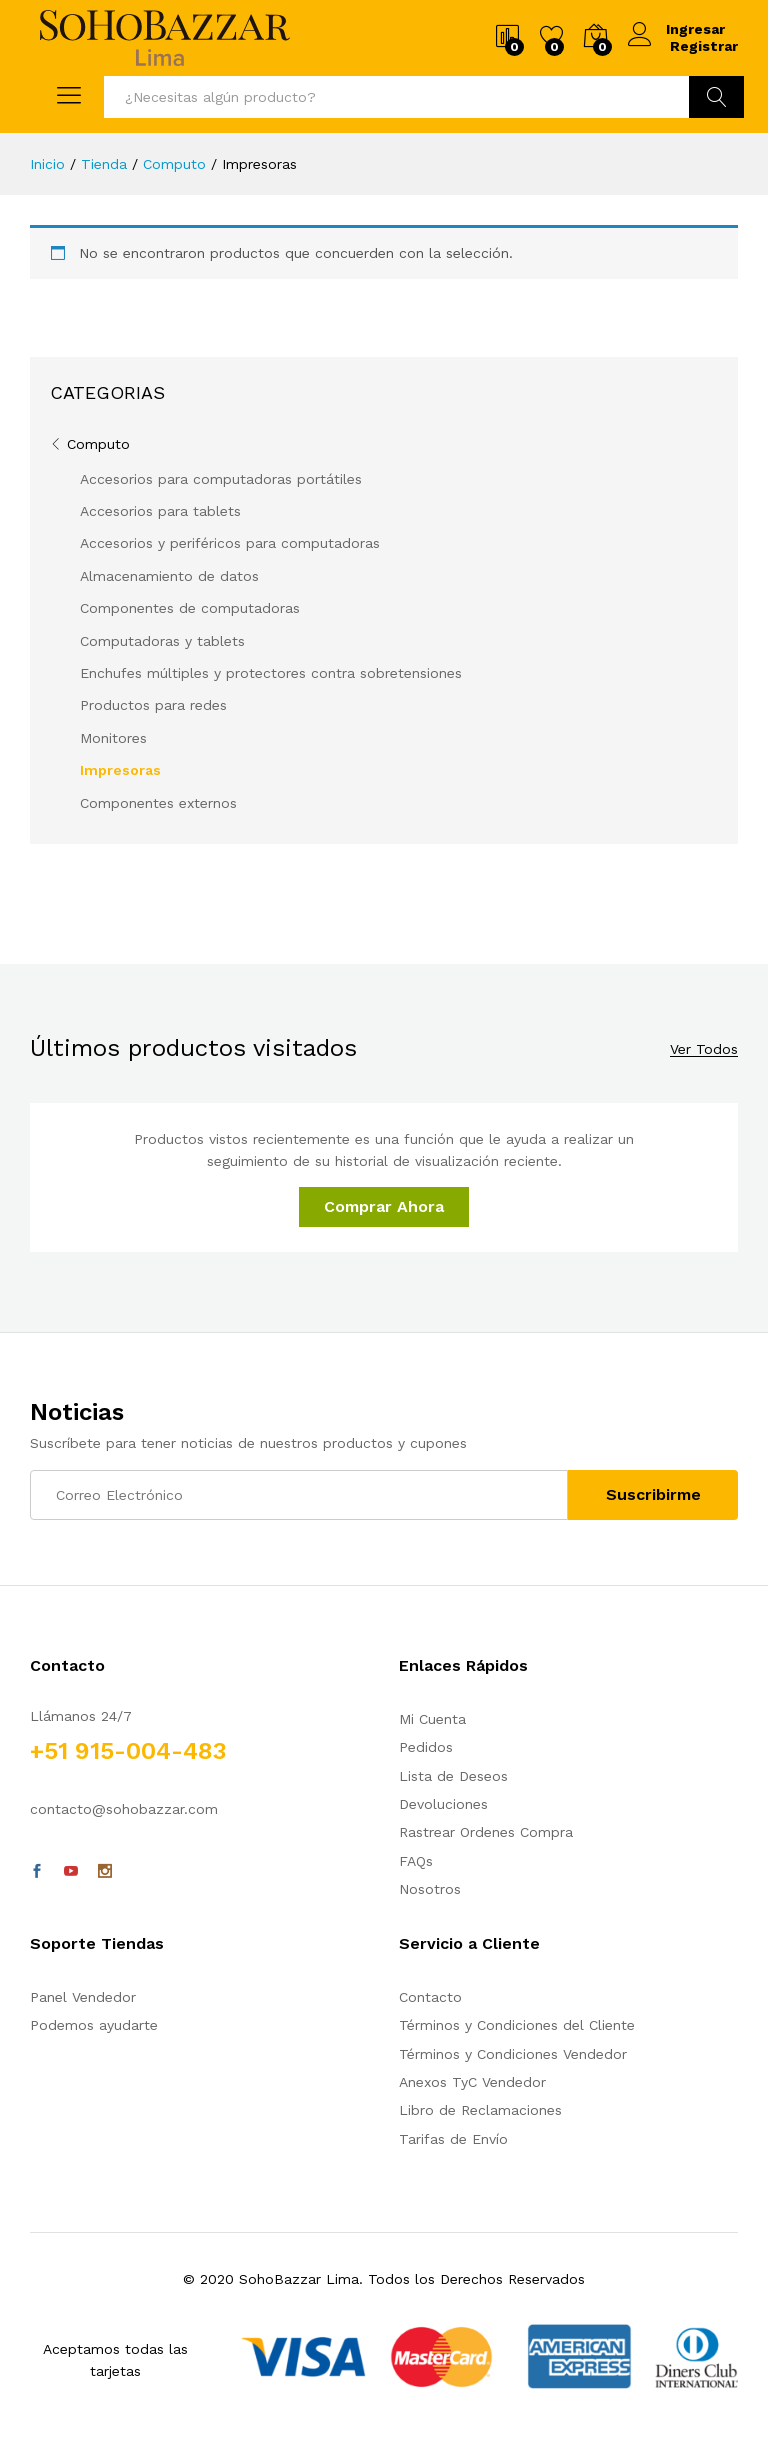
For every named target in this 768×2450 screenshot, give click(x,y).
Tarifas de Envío (453, 2139)
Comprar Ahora (384, 1206)
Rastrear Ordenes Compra (486, 1832)
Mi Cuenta (432, 1719)
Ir (716, 97)
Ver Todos (704, 1049)
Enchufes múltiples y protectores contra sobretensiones (271, 673)
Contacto (430, 1997)
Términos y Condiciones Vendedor (513, 2054)
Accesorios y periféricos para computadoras (230, 543)
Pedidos (426, 1747)
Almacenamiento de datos (169, 576)
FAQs (416, 1861)
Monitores (113, 738)
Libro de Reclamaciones (480, 2110)
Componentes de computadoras (190, 608)
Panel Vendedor (83, 1997)
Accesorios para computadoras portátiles (221, 479)
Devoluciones (443, 1804)
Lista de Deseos (453, 1776)
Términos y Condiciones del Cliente (517, 2025)
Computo (98, 444)
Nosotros (430, 1889)
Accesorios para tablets (160, 511)
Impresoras (120, 770)
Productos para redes (153, 705)
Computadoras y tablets (162, 641)
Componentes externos (158, 803)
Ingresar (678, 29)
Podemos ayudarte (94, 2025)
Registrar (704, 46)
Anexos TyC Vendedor (472, 2082)
